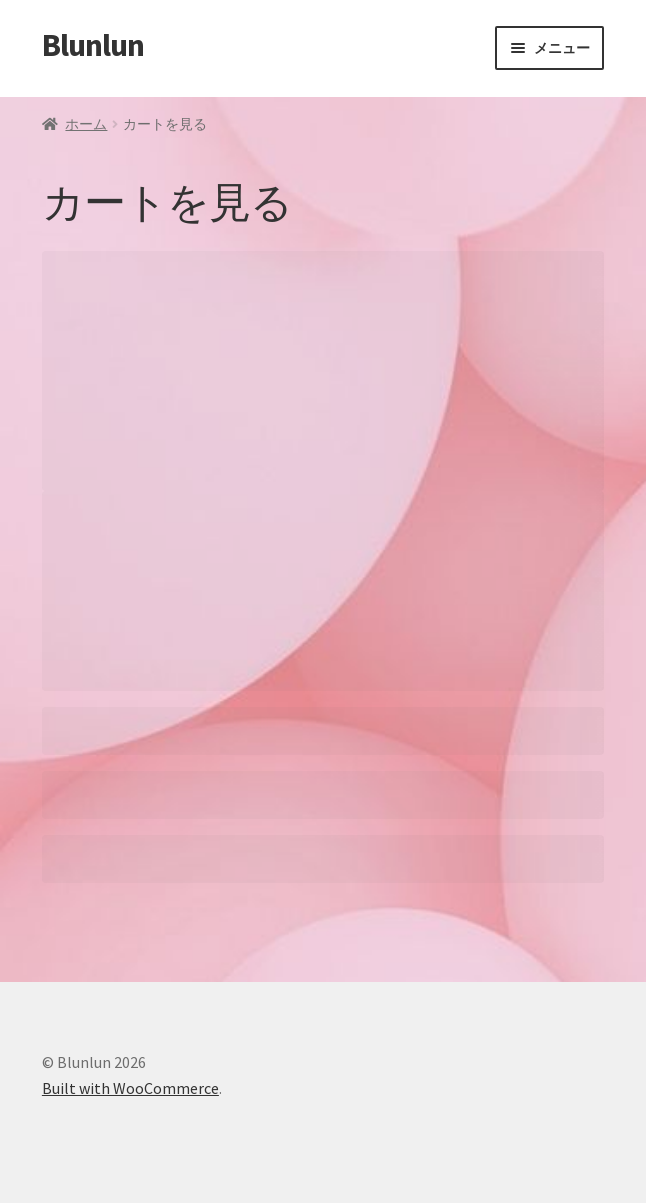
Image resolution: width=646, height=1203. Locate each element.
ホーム (86, 124)
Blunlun (93, 45)
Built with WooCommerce (130, 1088)
